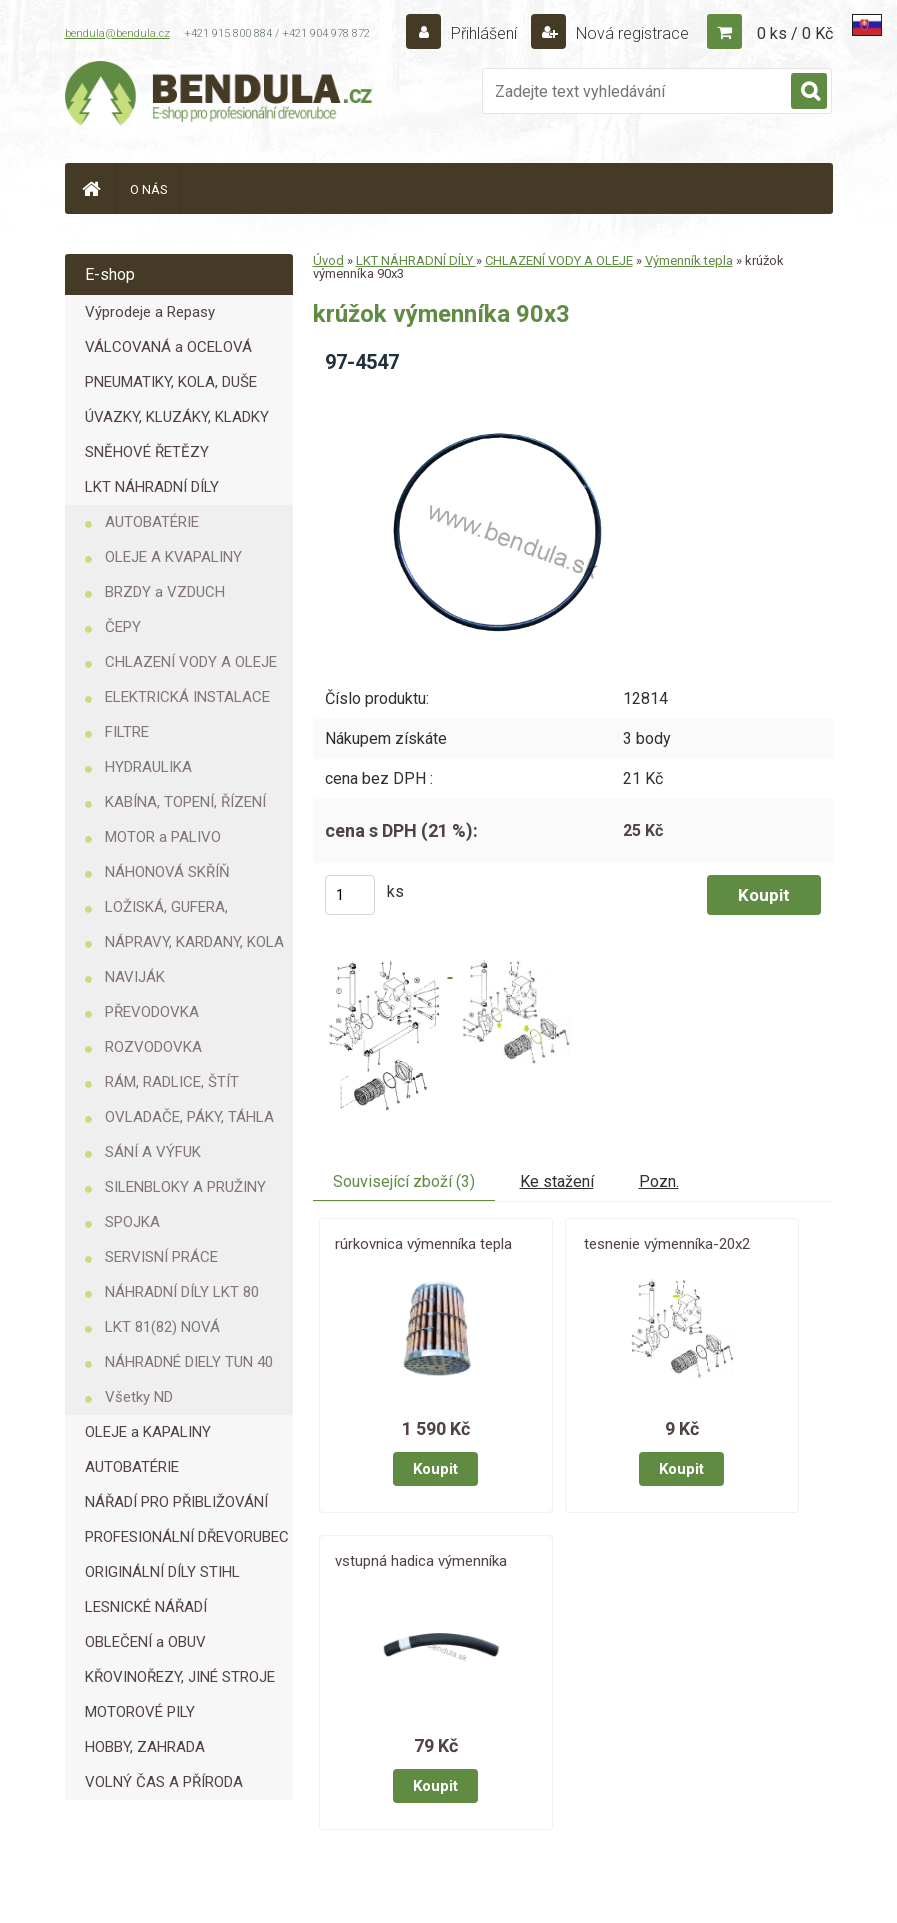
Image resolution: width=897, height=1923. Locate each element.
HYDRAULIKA (148, 767)
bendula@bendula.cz (117, 33)
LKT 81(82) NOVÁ (162, 1327)
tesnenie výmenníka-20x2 (667, 1244)
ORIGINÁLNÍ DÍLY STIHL (162, 1572)
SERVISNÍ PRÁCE (161, 1257)
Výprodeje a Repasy (150, 312)
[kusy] (350, 895)
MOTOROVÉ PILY (140, 1712)
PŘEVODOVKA (152, 1012)
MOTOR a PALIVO (163, 837)
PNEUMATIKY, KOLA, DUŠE (171, 382)
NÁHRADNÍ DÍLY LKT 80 (182, 1292)
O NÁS (149, 189)
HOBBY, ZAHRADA (145, 1747)
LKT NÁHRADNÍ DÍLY (152, 487)
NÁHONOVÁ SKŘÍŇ (167, 872)
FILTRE (127, 732)
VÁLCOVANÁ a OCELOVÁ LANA (168, 351)
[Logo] (220, 96)
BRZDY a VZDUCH (165, 592)
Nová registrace (630, 33)
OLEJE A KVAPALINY (173, 557)
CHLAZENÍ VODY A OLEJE (191, 662)
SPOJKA (132, 1222)
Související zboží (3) (404, 1181)
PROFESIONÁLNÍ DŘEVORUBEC (187, 1537)
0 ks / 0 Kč (795, 33)
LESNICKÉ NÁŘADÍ (146, 1607)
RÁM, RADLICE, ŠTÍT (172, 1082)
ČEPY (123, 627)
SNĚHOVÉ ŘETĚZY (147, 452)
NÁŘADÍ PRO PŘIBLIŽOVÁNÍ (176, 1502)
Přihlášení (484, 33)
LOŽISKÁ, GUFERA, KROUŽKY (166, 911)
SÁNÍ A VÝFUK (153, 1152)
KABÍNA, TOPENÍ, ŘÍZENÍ (185, 802)
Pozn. (659, 1181)
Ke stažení (557, 1181)
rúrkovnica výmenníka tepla (423, 1244)
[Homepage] (91, 188)
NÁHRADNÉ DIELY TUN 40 (189, 1362)
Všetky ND (139, 1397)
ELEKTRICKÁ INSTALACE (187, 697)
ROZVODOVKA (153, 1047)
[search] (809, 92)
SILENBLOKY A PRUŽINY (185, 1187)
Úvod (328, 260)
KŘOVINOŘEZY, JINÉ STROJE (180, 1677)
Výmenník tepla (689, 260)
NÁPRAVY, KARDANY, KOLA (194, 942)
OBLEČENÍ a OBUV (145, 1642)
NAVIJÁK (135, 977)
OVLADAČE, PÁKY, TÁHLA (189, 1117)
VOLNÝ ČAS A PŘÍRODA (164, 1782)
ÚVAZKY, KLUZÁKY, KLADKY (177, 417)
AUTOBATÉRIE (152, 522)
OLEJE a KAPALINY (148, 1432)
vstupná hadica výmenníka (421, 1561)
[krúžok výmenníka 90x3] (506, 396)
